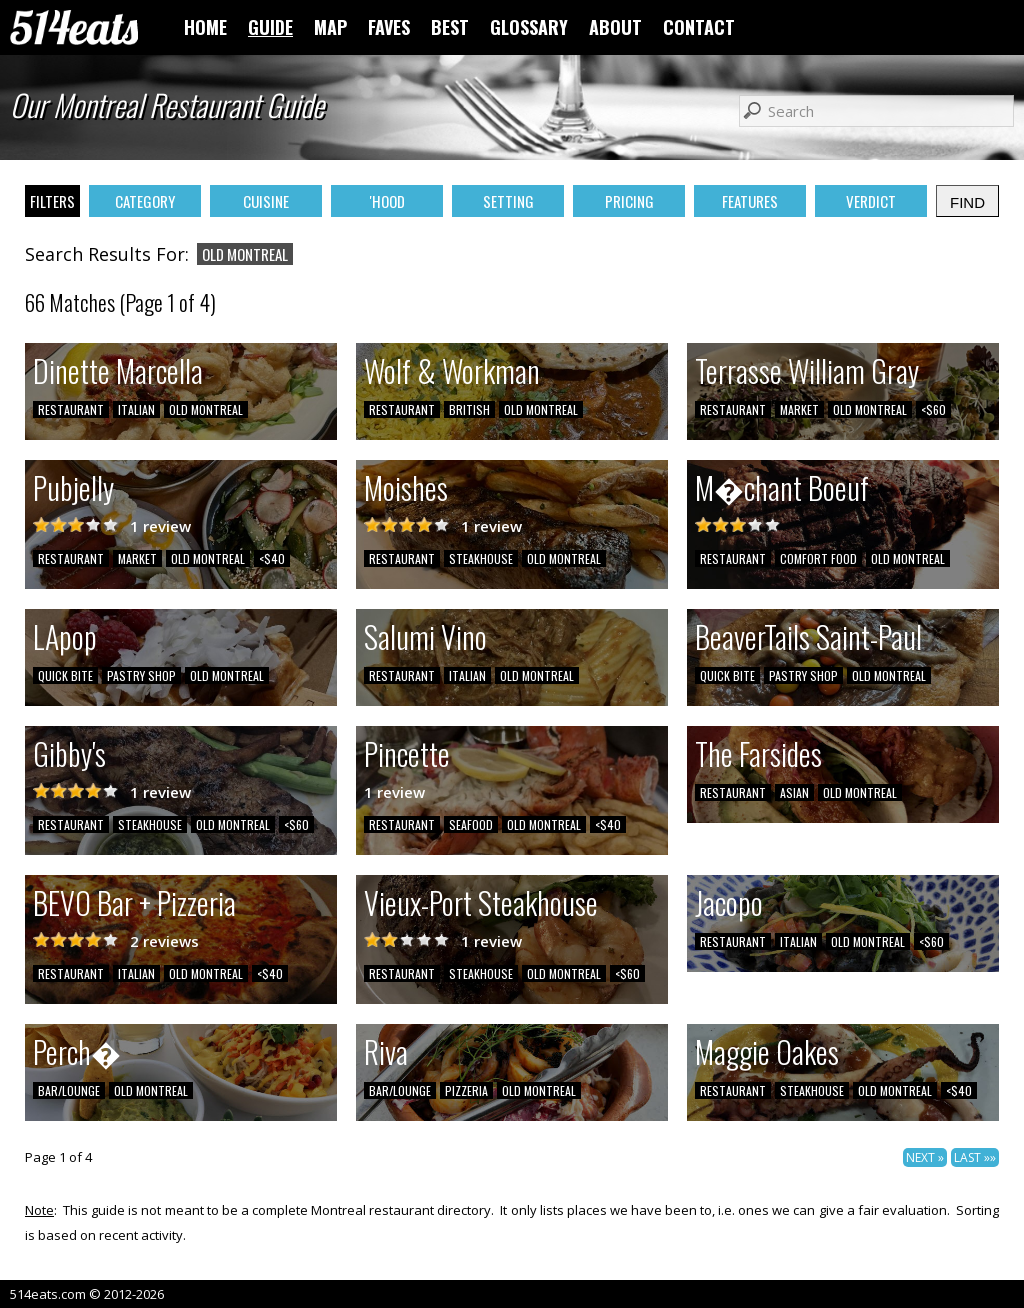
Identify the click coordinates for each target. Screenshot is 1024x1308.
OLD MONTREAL (206, 409)
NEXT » (925, 1157)
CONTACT (699, 27)
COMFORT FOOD (818, 558)
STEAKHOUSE (481, 558)
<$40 (272, 558)
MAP (330, 27)
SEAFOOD (471, 824)
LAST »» (975, 1157)
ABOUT (615, 27)
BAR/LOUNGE (69, 1090)
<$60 (933, 409)
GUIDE (270, 27)
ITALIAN (136, 409)
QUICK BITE (65, 675)
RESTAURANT (71, 409)
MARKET (799, 409)
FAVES (389, 27)
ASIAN (794, 792)
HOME (205, 27)
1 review (160, 526)
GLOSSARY (529, 27)
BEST (450, 27)
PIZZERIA (466, 1090)
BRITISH (469, 409)
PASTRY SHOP (141, 675)
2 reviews (164, 941)
